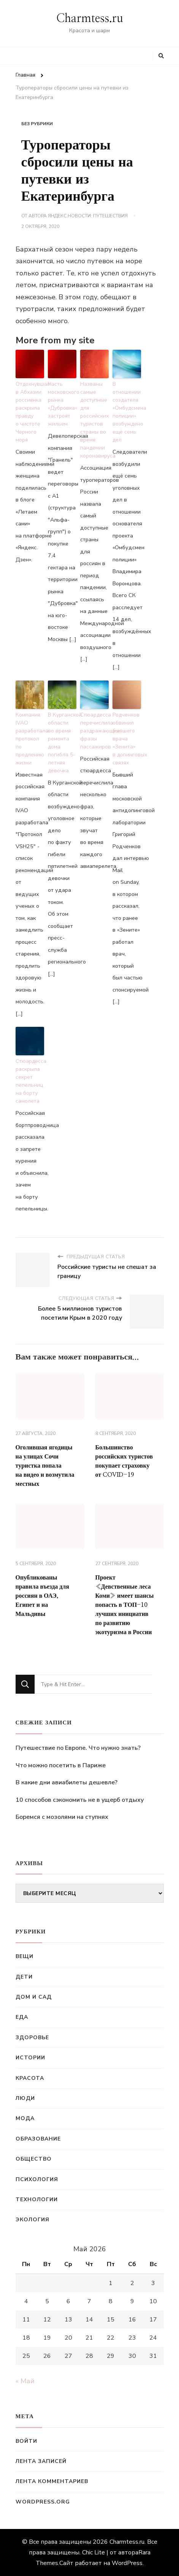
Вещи (24, 1956)
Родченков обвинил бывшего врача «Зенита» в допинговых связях (126, 738)
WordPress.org (43, 2501)
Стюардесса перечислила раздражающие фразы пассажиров (94, 730)
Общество (34, 2159)
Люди (25, 2098)
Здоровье (32, 2037)
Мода (25, 2118)
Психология (37, 2179)
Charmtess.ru (89, 18)
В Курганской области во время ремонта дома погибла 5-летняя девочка (62, 742)
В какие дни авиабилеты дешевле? (66, 1782)
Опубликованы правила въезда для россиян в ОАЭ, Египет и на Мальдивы (42, 1596)
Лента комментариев (52, 2481)
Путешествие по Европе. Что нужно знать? (78, 1748)
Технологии (37, 2199)
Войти (26, 2441)
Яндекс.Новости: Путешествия (88, 216)
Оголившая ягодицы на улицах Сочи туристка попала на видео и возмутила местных (45, 1465)
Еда (22, 2017)
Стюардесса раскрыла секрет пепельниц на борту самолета (30, 1081)
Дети (24, 1976)
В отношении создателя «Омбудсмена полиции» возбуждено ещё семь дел (126, 411)
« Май (25, 2381)
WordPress (127, 2563)
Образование (38, 2138)
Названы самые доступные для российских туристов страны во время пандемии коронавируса (94, 419)
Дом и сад (34, 1997)
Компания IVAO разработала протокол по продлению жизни (30, 738)
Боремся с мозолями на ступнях (62, 1817)
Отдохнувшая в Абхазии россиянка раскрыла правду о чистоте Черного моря (30, 411)
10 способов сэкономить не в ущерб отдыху (80, 1800)
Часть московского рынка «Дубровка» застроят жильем (62, 403)
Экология (32, 2219)
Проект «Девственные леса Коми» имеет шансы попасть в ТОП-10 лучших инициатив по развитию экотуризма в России (124, 1605)
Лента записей (41, 2461)
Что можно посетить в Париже (61, 1765)
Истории (30, 2057)
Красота (30, 2078)
